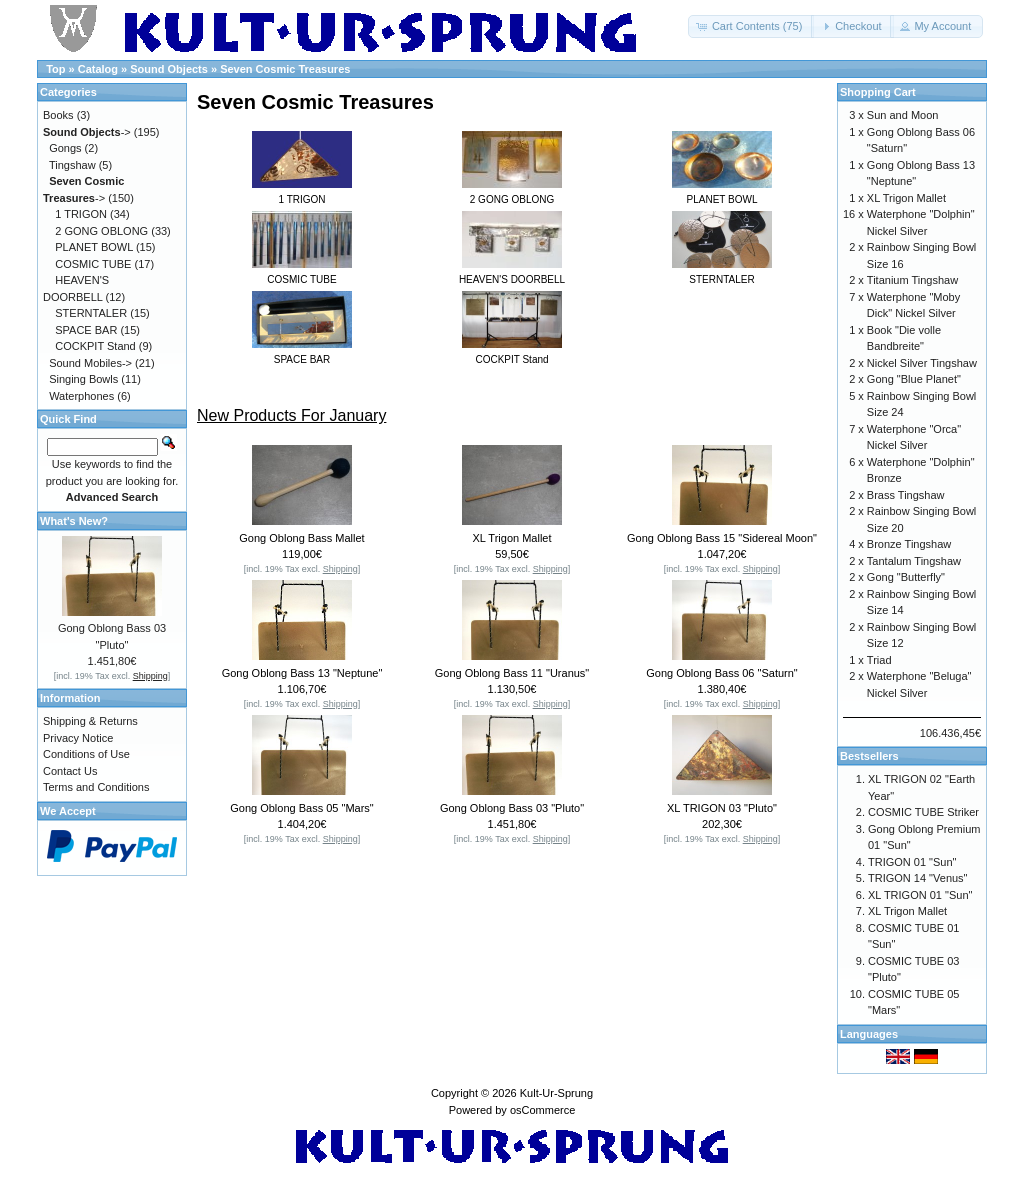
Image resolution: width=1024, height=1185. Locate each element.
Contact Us (70, 771)
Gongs (65, 148)
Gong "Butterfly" (906, 577)
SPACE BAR (86, 330)
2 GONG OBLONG (101, 231)
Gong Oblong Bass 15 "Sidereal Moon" (722, 538)
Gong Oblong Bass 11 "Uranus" (512, 673)
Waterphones (81, 396)
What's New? (74, 521)
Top (55, 69)
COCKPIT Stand (95, 346)
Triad (879, 660)
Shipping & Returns (90, 721)
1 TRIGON (81, 214)
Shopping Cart (878, 92)
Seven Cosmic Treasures (285, 69)
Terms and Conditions (96, 787)
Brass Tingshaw (906, 495)
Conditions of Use (86, 754)
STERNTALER (91, 313)
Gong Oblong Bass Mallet (301, 538)
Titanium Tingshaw (912, 280)
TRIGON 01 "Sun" (912, 862)
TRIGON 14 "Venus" (918, 878)
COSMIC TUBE (93, 264)
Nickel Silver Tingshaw (922, 363)
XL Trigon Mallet (511, 538)
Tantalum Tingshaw (914, 561)
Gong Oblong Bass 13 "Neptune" (302, 673)
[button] (751, 26)
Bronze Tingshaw (909, 544)
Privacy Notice (78, 738)
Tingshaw (72, 165)
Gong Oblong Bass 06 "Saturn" (722, 673)
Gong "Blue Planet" (914, 379)
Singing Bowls (83, 379)
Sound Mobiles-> (90, 363)
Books (58, 115)
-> (87, 132)
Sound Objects (169, 69)
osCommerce (542, 1110)
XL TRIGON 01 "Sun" (920, 895)
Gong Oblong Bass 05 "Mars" (302, 808)
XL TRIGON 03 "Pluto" (722, 808)
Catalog (98, 69)
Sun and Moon (903, 115)
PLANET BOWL (94, 247)
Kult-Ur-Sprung (556, 1093)
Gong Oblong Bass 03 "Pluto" (512, 808)
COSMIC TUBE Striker (923, 812)
